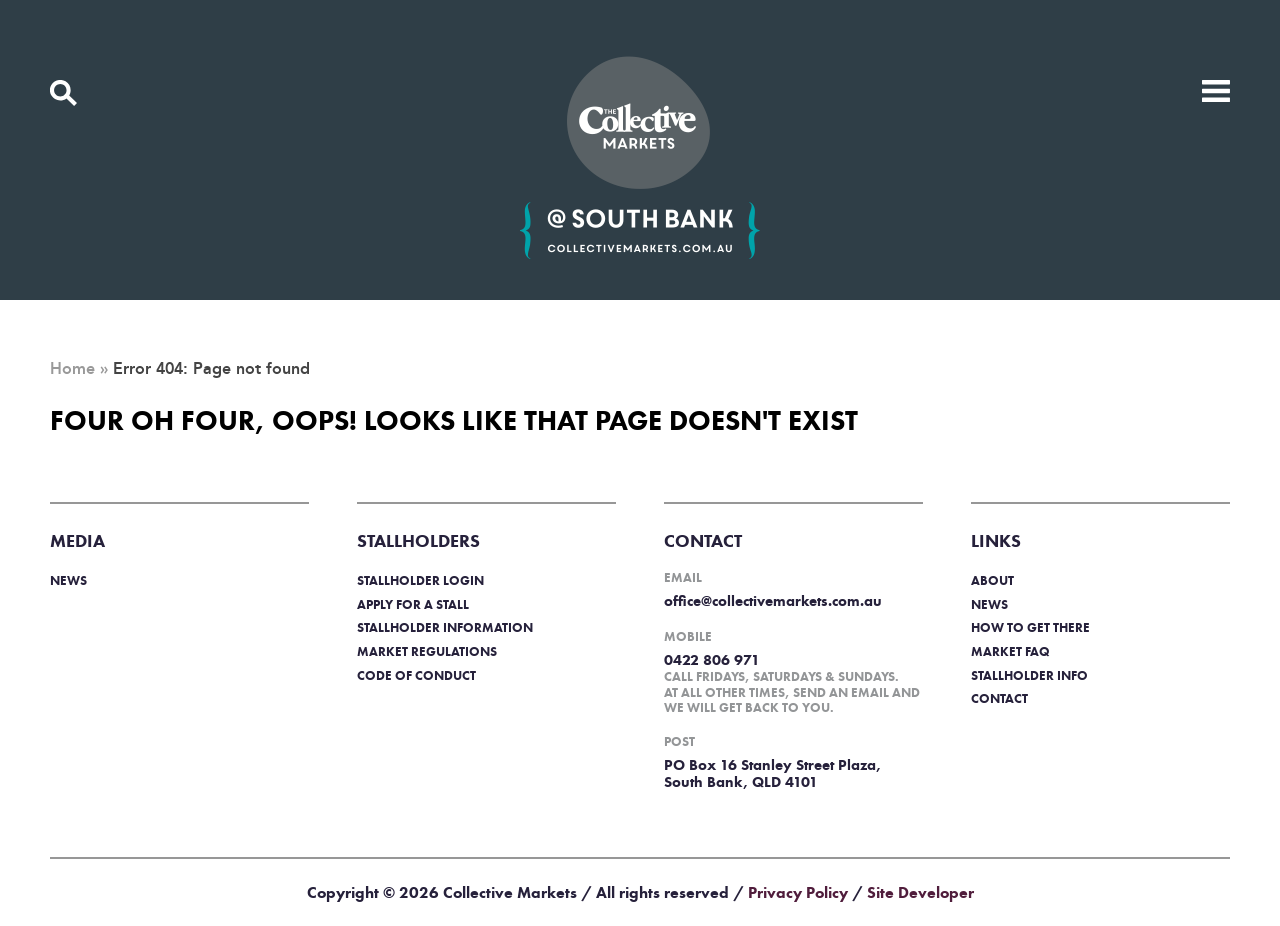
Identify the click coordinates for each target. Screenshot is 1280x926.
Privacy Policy (798, 892)
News (68, 580)
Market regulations (427, 651)
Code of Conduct (416, 675)
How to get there (1030, 627)
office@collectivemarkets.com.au (773, 601)
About (992, 580)
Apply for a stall (413, 604)
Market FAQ (1010, 651)
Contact (999, 698)
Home (72, 369)
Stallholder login (420, 580)
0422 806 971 (712, 660)
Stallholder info (1029, 675)
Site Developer (920, 892)
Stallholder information (445, 627)
